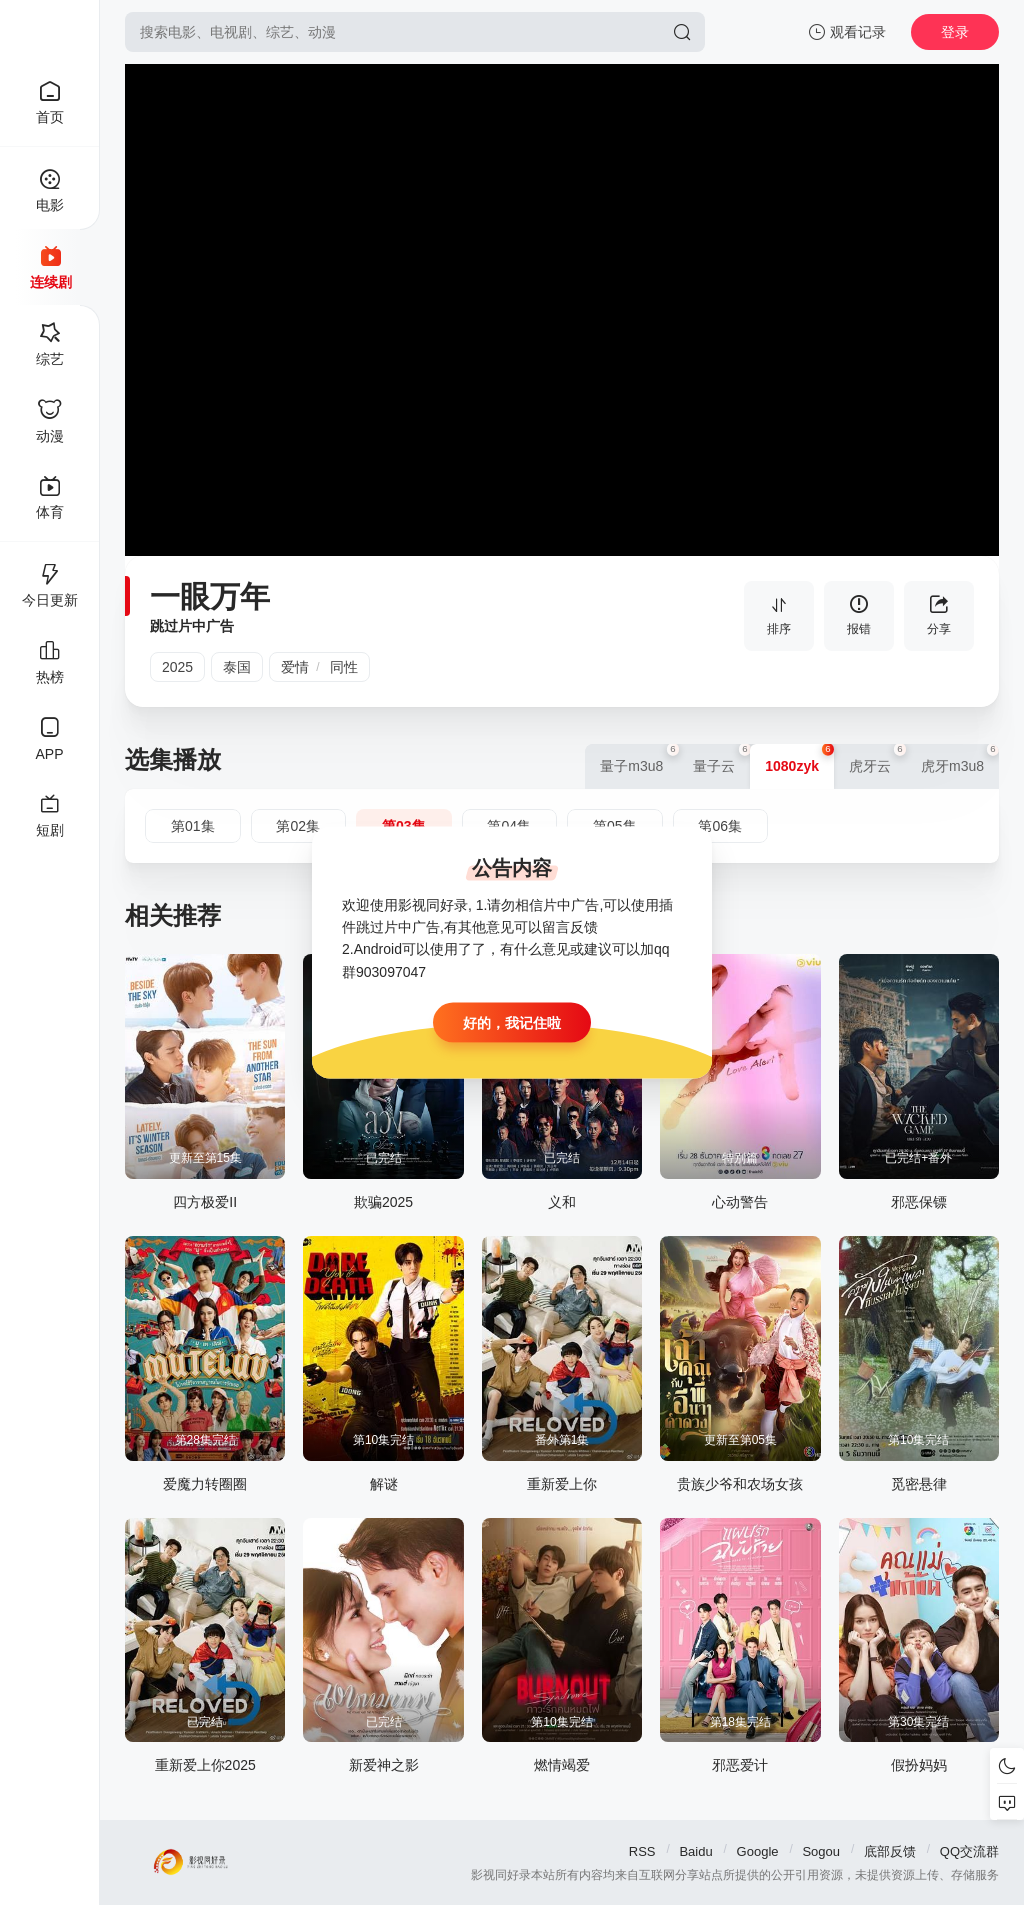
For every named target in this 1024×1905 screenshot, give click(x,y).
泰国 (237, 667)
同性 (344, 667)
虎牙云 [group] (877, 759)
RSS (642, 1851)
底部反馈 (890, 1851)
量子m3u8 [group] (639, 759)
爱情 (295, 667)
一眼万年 (210, 596)
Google (758, 1851)
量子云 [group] (721, 759)
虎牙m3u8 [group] (960, 759)
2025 (177, 667)
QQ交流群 (969, 1851)
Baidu (695, 1851)
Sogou (821, 1851)
